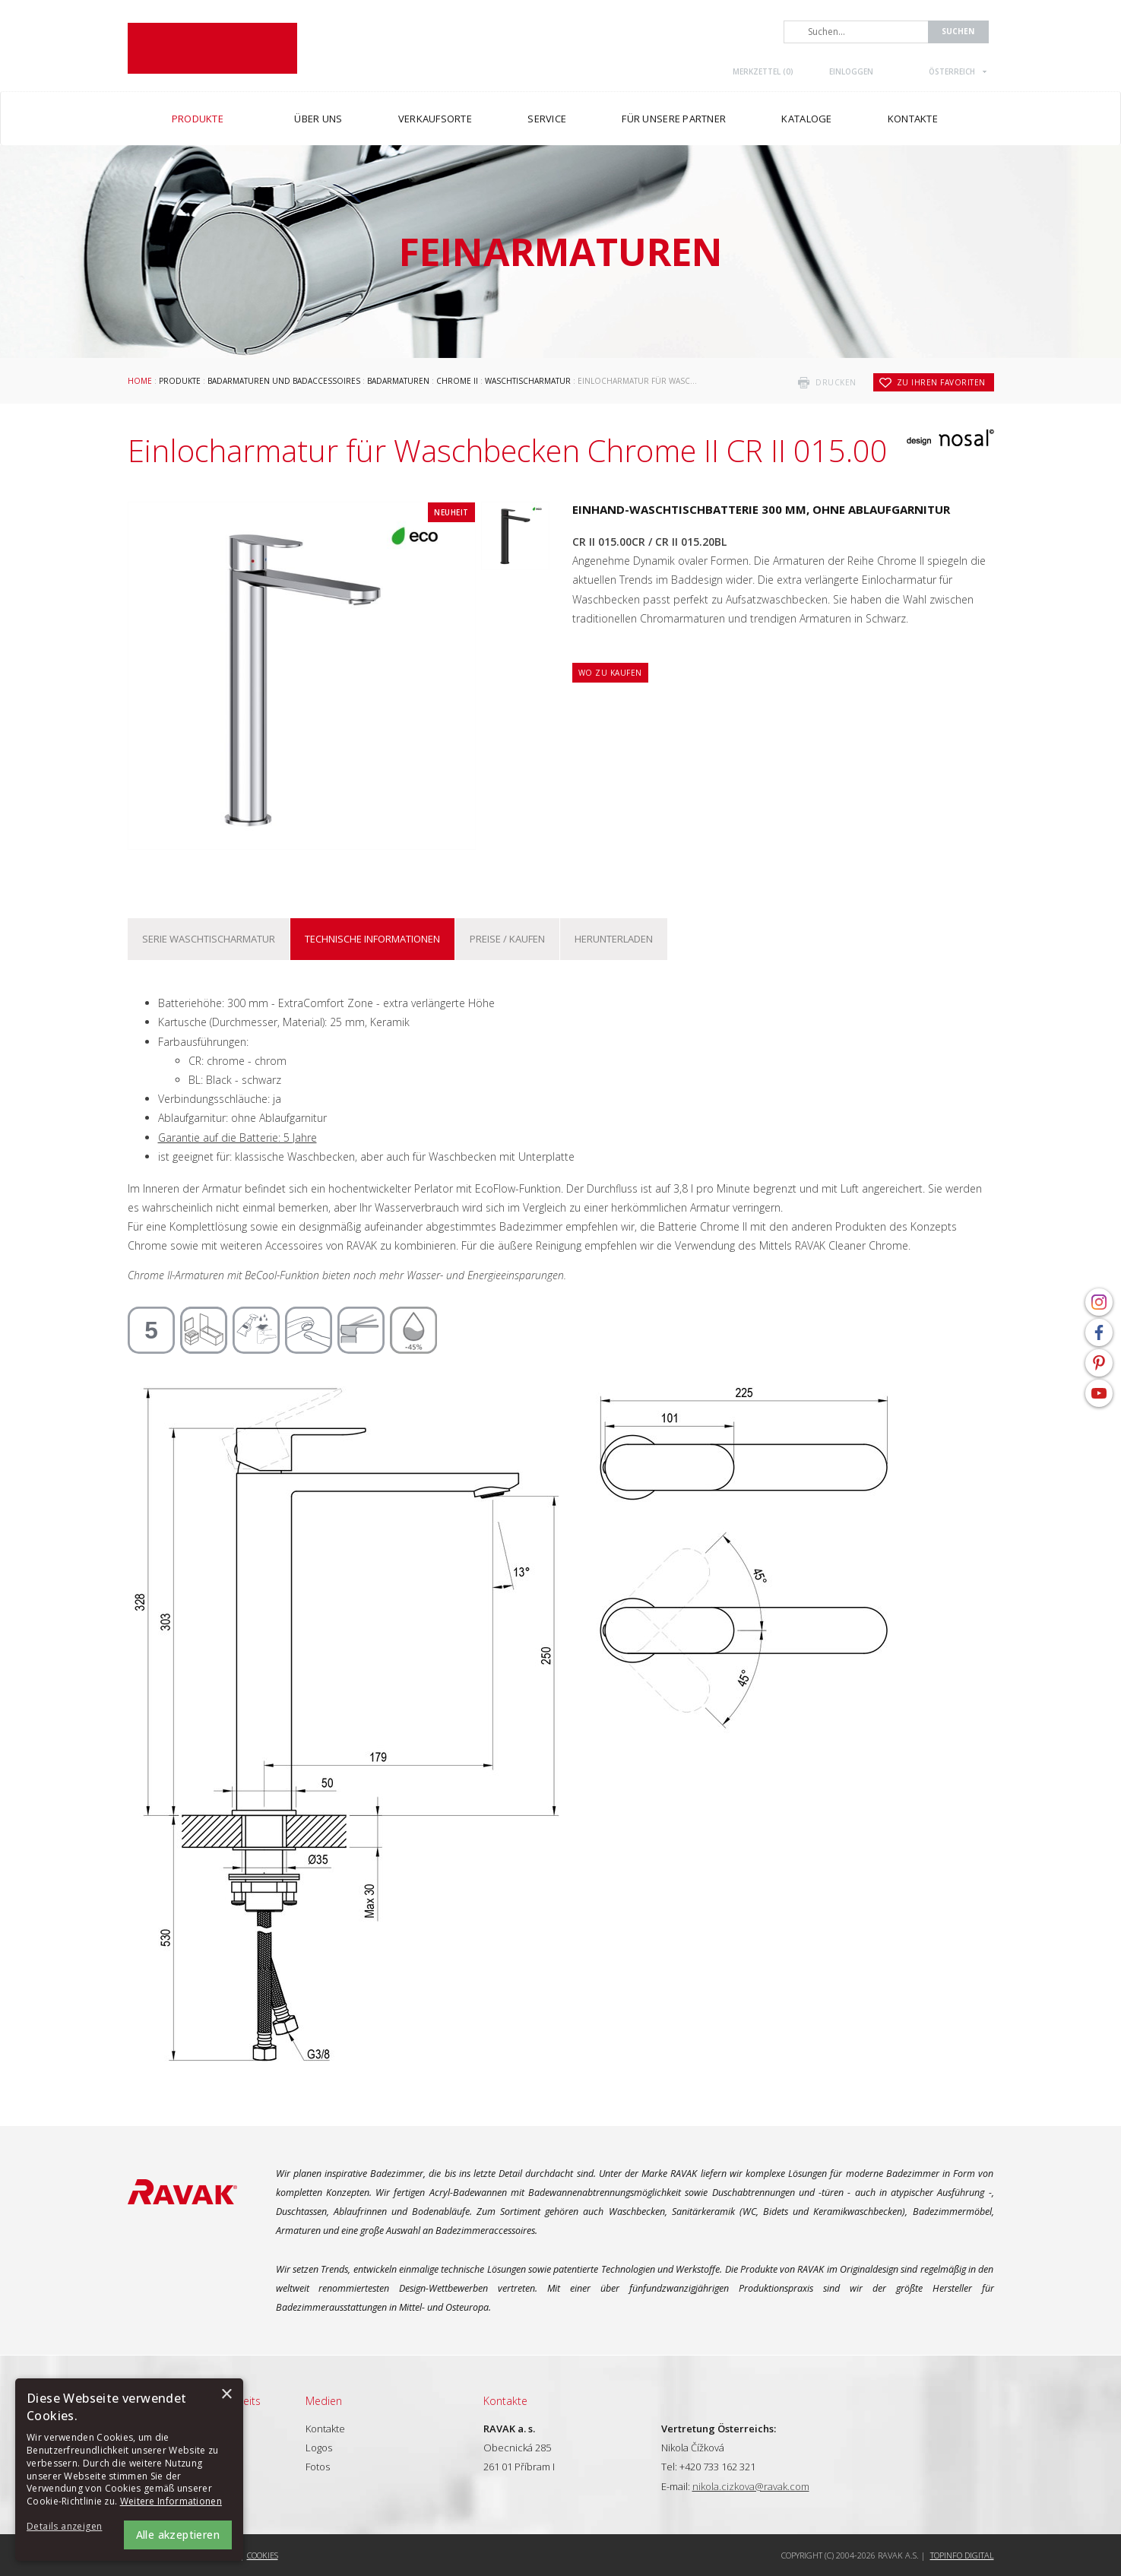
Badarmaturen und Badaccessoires (283, 380)
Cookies (262, 2555)
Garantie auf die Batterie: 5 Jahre (237, 1137)
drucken (836, 382)
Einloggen (851, 71)
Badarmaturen (398, 380)
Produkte (180, 380)
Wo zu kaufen (610, 672)
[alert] (129, 2469)
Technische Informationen (372, 939)
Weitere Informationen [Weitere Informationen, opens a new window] (171, 2501)
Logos (319, 2447)
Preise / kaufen (507, 939)
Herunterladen (614, 939)
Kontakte (325, 2428)
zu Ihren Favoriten (941, 382)
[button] (68, 2527)
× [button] (226, 2394)
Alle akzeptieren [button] (178, 2534)
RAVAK (212, 48)
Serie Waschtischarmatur (208, 939)
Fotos (318, 2466)
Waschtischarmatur (528, 380)
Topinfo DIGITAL (962, 2555)
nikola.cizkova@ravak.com (750, 2486)
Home (140, 380)
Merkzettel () (763, 71)
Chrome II (457, 380)
